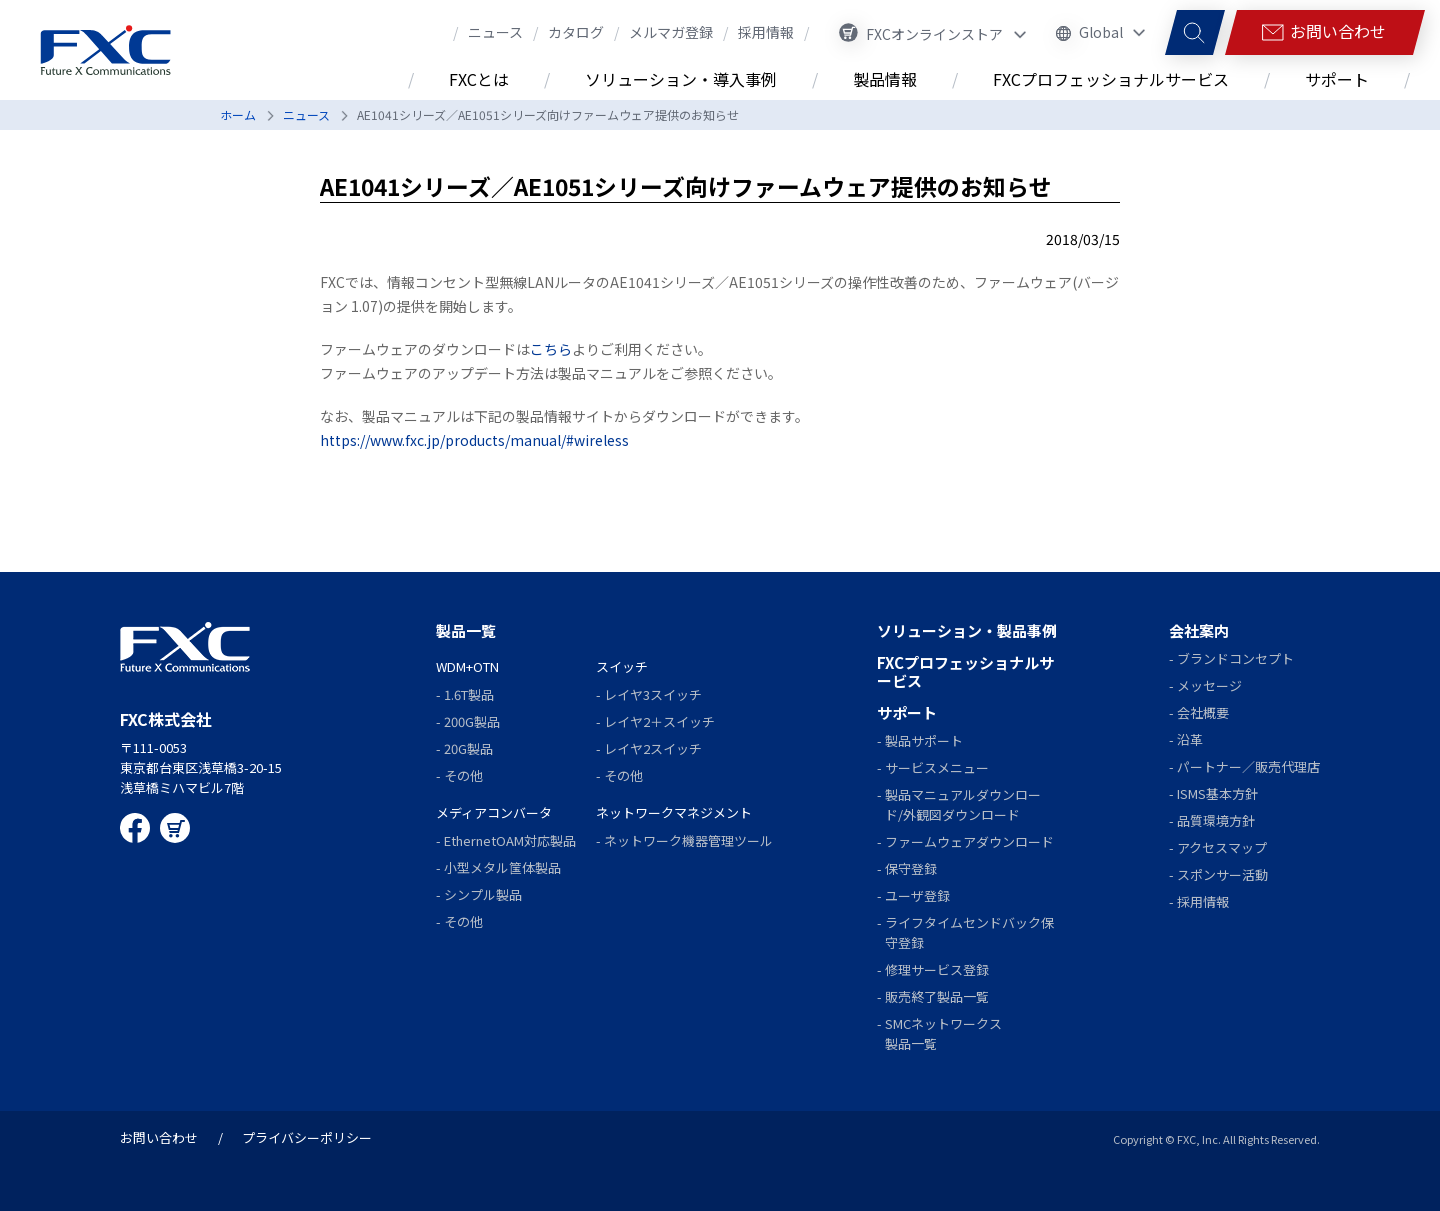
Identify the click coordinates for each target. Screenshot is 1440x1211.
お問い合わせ (159, 1137)
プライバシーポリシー (307, 1137)
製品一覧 (466, 630)
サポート (907, 712)
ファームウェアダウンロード (969, 841)
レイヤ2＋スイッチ (659, 721)
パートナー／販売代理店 (1248, 766)
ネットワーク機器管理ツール (688, 840)
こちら (551, 349)
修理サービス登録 (937, 969)
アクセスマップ (1222, 847)
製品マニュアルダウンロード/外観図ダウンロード (963, 804)
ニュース (306, 114)
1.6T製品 (469, 694)
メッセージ (1209, 685)
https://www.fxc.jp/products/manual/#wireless (474, 440)
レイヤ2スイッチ (653, 748)
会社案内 (1199, 630)
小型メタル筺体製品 (502, 867)
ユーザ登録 (917, 895)
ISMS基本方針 (1217, 793)
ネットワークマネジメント (674, 812)
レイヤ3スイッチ (653, 694)
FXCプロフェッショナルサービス (965, 671)
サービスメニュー (937, 767)
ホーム (238, 114)
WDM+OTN (467, 666)
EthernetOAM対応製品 (510, 840)
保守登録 (911, 868)
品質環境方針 (1216, 820)
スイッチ (622, 666)
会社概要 (1203, 712)
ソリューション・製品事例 (967, 630)
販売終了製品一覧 (937, 996)
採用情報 (1203, 901)
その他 (463, 775)
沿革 (1190, 739)
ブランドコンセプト (1235, 658)
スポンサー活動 (1222, 874)
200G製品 (472, 721)
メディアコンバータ (494, 812)
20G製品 (468, 748)
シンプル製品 (483, 894)
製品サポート (924, 740)
